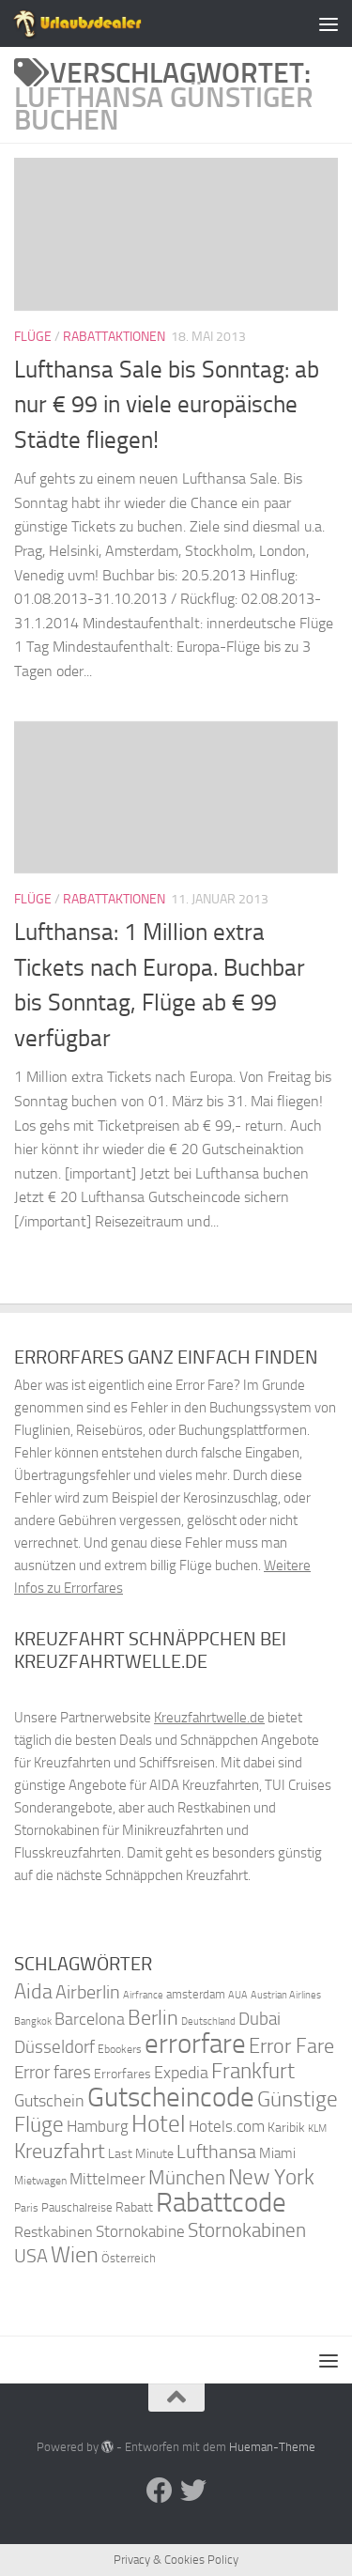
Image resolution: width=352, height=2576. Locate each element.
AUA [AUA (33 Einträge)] (238, 1994)
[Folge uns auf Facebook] (159, 2490)
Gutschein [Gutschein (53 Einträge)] (49, 2100)
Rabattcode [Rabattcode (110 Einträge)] (221, 2202)
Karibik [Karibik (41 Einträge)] (286, 2128)
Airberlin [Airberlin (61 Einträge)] (87, 1992)
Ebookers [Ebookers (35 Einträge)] (120, 2049)
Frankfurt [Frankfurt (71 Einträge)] (253, 2071)
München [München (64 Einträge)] (186, 2177)
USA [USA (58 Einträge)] (31, 2256)
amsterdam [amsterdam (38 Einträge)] (195, 1994)
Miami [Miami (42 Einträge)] (277, 2153)
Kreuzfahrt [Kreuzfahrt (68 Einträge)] (59, 2151)
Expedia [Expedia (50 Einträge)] (181, 2073)
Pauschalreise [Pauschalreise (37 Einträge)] (77, 2207)
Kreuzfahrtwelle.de (209, 1717)
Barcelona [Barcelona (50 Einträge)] (89, 2019)
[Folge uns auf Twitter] (193, 2490)
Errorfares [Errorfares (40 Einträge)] (122, 2074)
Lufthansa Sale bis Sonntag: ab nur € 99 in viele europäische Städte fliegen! (166, 405)
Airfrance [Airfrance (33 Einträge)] (143, 1994)
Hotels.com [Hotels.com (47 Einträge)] (227, 2127)
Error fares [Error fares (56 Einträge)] (52, 2072)
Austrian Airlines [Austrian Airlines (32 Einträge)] (286, 1995)
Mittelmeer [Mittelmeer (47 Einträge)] (107, 2179)
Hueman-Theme (272, 2447)
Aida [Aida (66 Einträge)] (33, 1992)
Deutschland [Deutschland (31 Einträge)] (208, 2021)
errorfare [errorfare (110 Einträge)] (195, 2044)
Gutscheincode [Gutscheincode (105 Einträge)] (170, 2097)
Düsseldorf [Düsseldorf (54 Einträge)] (54, 2047)
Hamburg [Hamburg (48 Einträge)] (98, 2126)
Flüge (33, 337)
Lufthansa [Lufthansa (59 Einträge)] (216, 2151)
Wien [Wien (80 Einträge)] (75, 2254)
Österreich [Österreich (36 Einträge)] (128, 2258)
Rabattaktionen (114, 337)
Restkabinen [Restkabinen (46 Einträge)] (53, 2232)
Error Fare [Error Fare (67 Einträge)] (291, 2046)
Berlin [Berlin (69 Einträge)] (153, 2017)
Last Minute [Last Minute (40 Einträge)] (141, 2154)
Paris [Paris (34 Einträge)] (26, 2207)
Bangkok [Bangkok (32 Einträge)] (33, 2021)
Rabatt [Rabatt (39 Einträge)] (134, 2207)
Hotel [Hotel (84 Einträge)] (158, 2123)
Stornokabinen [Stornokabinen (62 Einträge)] (247, 2230)
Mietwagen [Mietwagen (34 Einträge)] (40, 2180)
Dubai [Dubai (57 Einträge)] (259, 2018)
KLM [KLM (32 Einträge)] (317, 2128)
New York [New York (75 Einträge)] (271, 2177)
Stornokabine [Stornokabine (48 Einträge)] (140, 2231)
